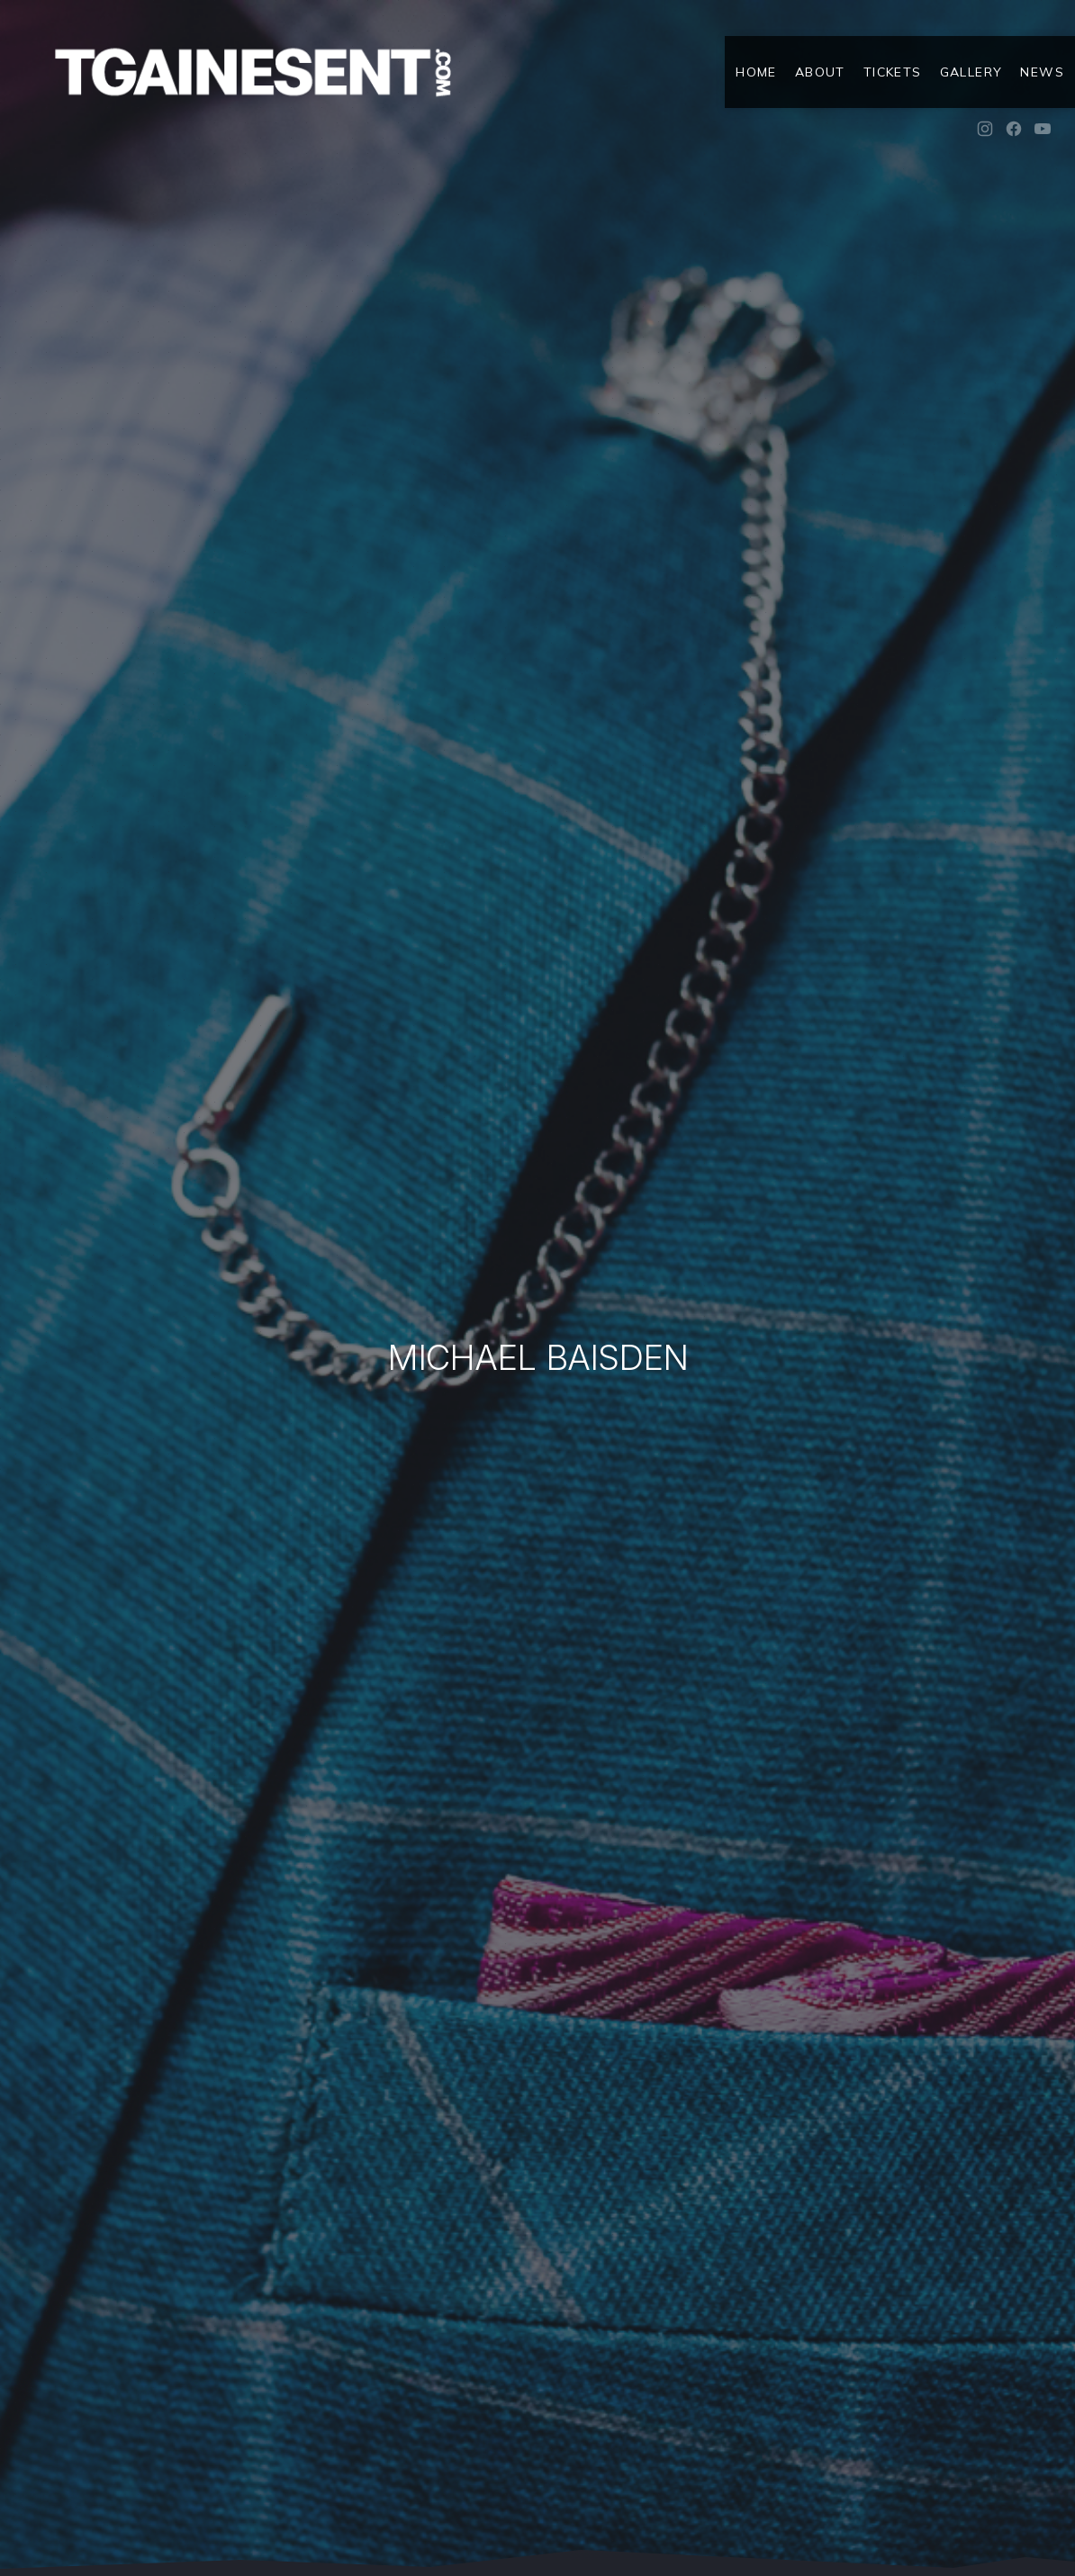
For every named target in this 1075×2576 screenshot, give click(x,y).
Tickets (892, 72)
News (1042, 72)
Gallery (971, 72)
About (820, 72)
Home (756, 72)
